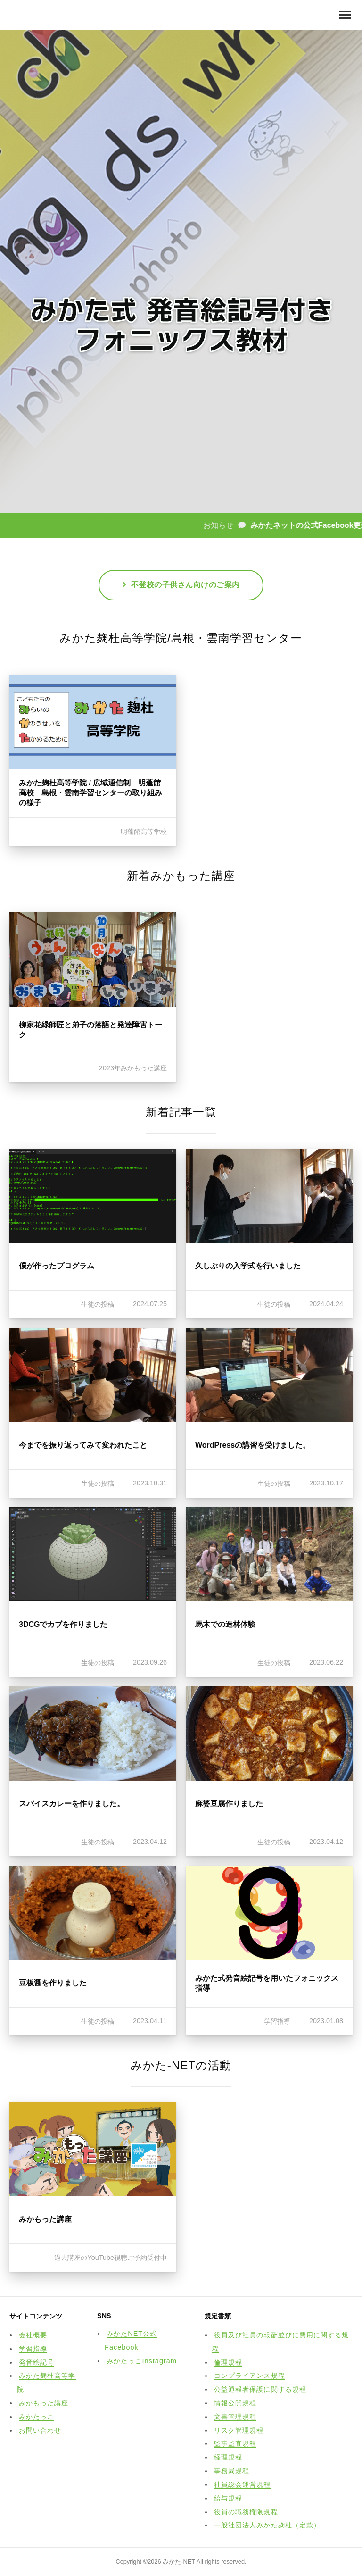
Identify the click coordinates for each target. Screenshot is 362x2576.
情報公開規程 (235, 2403)
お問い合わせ (40, 2430)
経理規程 (228, 2457)
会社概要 (33, 2335)
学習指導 (33, 2348)
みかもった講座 (43, 2403)
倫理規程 (228, 2362)
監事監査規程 (235, 2443)
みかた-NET (58, 14)
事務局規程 (231, 2471)
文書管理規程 (235, 2416)
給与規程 (228, 2498)
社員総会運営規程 (242, 2484)
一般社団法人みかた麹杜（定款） (267, 2525)
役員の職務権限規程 (246, 2512)
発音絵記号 (36, 2362)
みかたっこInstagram (142, 2361)
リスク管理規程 (238, 2430)
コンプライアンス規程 (249, 2375)
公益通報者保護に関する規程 (260, 2389)
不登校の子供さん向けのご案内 (185, 585)
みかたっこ (36, 2416)
